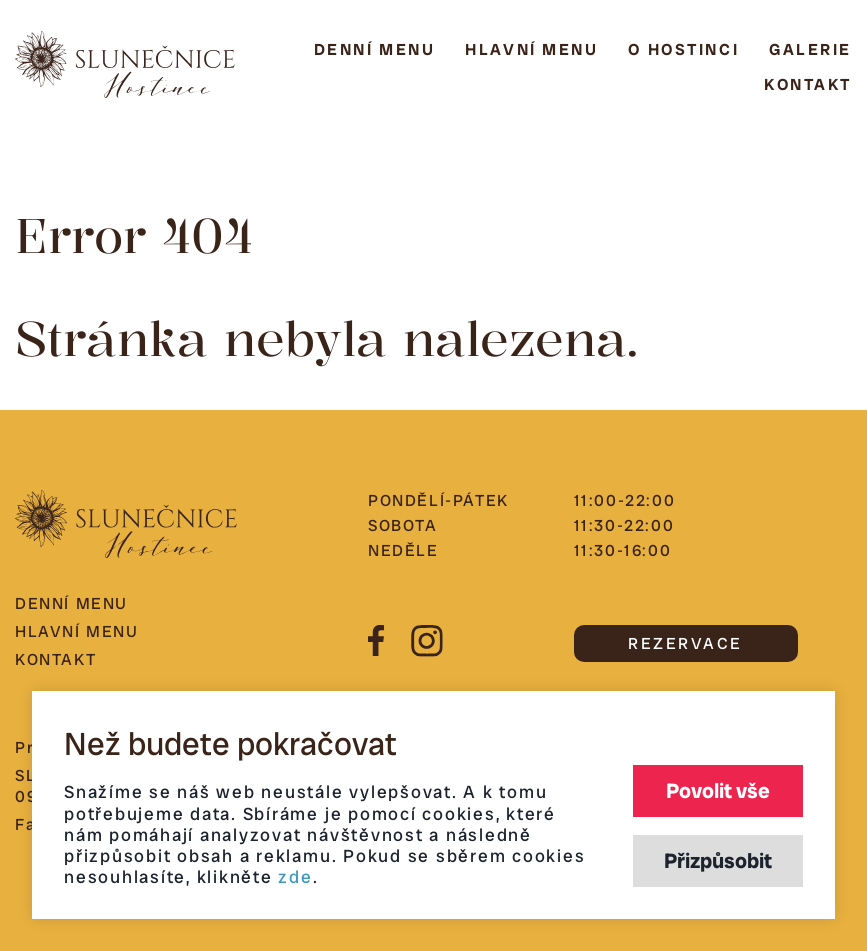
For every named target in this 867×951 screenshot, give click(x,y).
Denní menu (375, 49)
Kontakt (808, 84)
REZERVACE (685, 643)
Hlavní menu (531, 49)
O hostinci (683, 49)
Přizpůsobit (718, 860)
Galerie (810, 49)
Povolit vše (718, 790)
